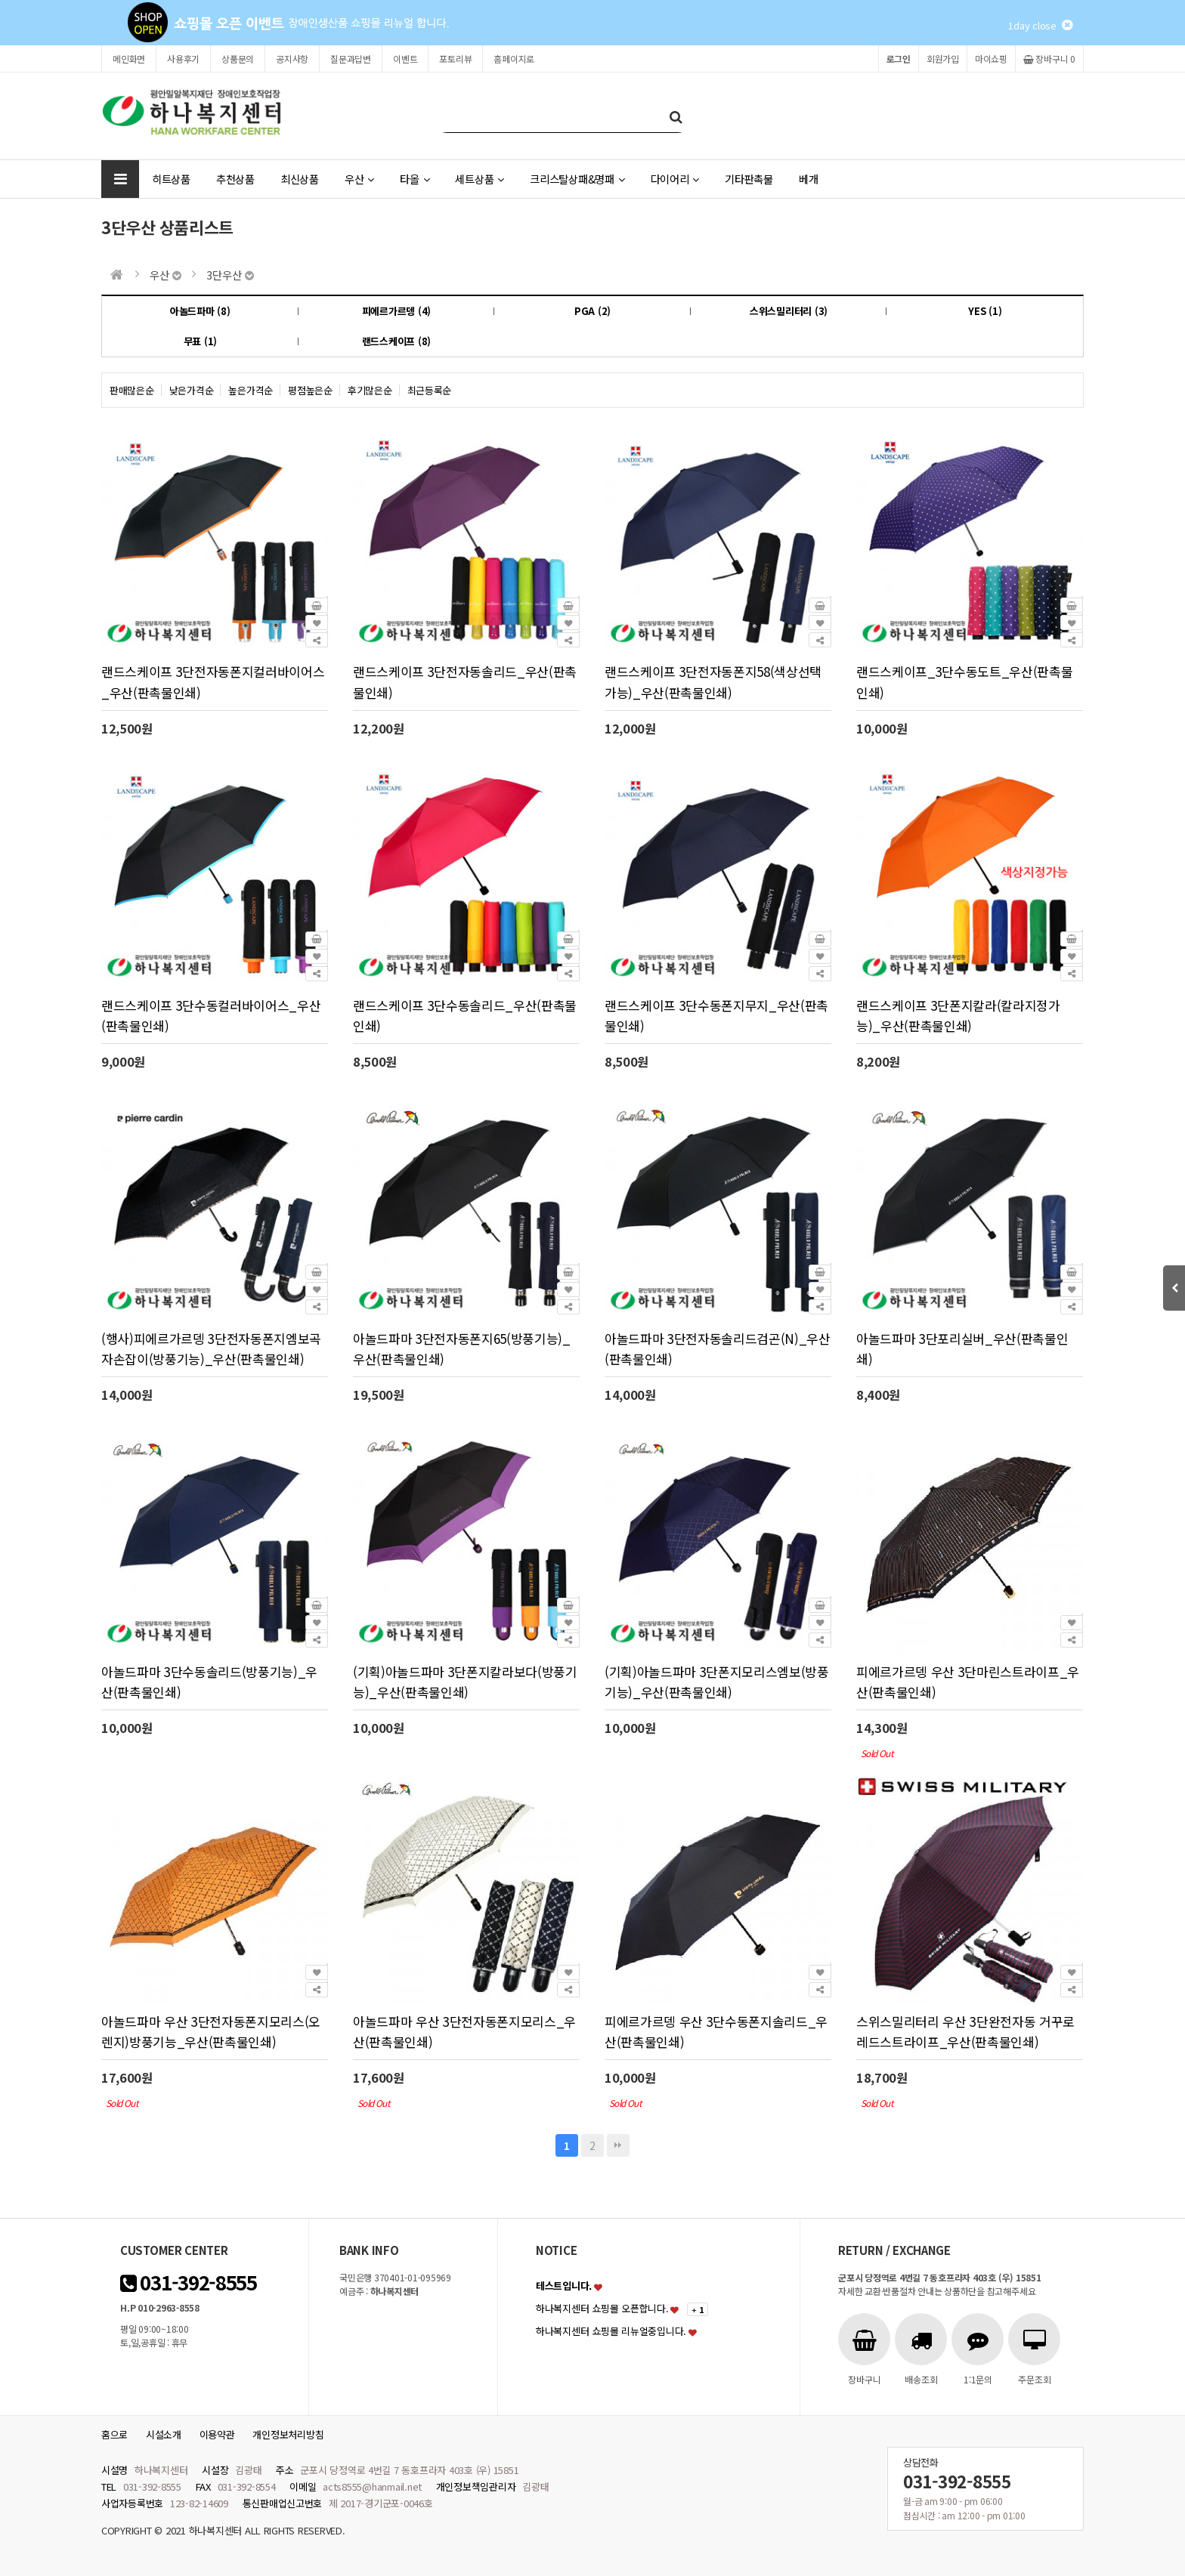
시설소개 (163, 2434)
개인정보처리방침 (287, 2434)
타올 (414, 179)
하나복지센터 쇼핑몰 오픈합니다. (602, 2308)
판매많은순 (132, 390)
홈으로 (114, 2434)
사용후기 (183, 58)
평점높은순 (310, 390)
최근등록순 (429, 390)
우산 (359, 179)
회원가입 (943, 58)
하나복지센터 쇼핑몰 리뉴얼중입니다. (611, 2331)
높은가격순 (250, 390)
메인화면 (129, 58)
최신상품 (299, 179)
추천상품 (235, 179)
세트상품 (479, 179)
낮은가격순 (191, 390)
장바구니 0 (1049, 58)
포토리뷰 (455, 58)
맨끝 (618, 2145)
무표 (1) (200, 341)
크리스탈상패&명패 (577, 179)
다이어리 (675, 179)
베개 (808, 179)
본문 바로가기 (0, 0)
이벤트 (405, 58)
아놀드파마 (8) (200, 311)
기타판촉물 (749, 179)
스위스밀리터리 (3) (789, 311)
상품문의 (237, 58)
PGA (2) (592, 311)
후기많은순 (370, 390)
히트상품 (171, 179)
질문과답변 (350, 58)
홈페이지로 (513, 58)
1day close (1040, 25)
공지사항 (292, 58)
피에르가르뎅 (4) (396, 311)
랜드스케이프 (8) (396, 341)
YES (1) (984, 311)
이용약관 (217, 2434)
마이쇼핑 (991, 58)
